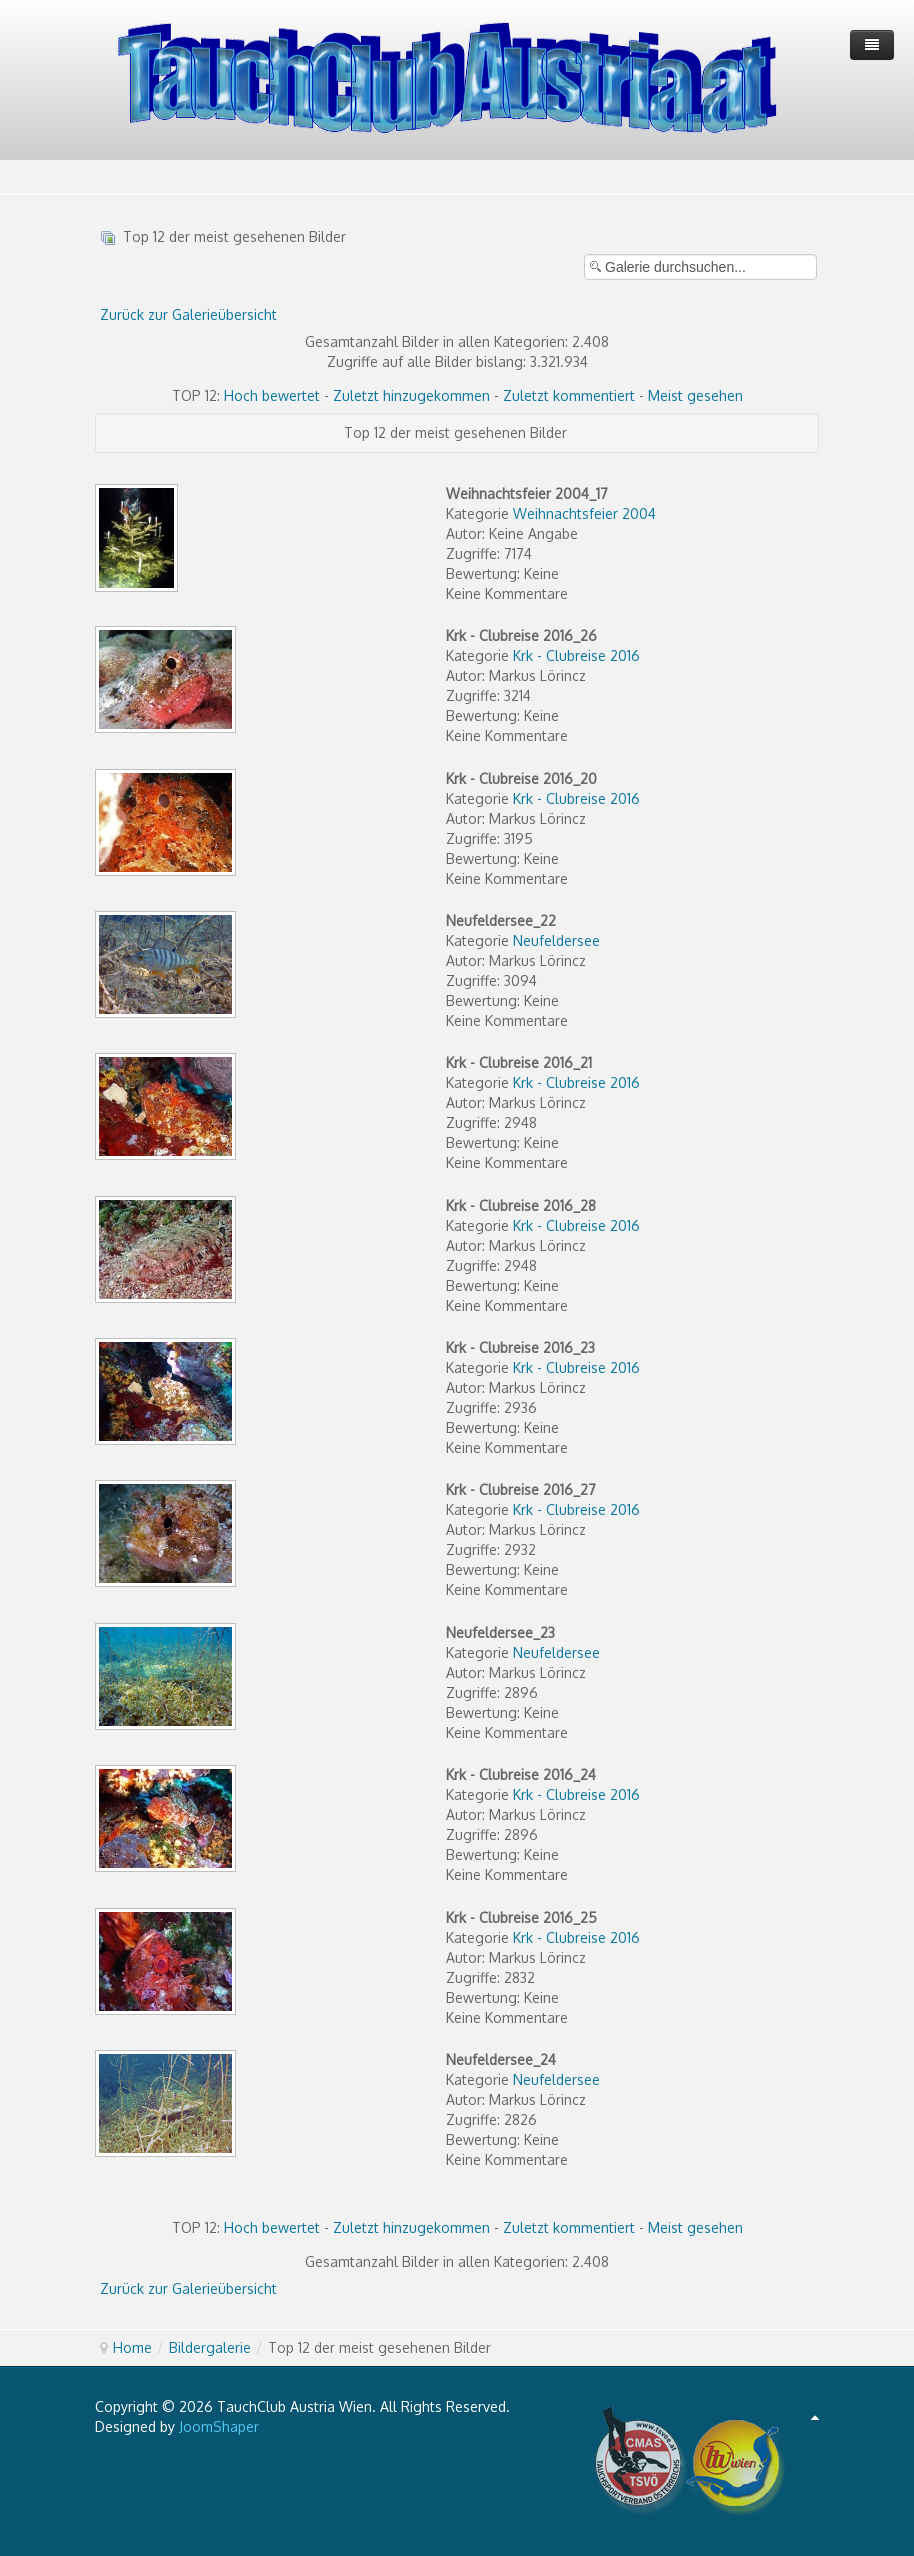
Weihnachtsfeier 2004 (584, 513)
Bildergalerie (210, 2347)
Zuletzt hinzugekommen (411, 395)
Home (132, 2347)
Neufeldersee (556, 940)
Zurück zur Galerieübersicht (188, 314)
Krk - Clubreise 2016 (576, 655)
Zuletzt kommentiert (569, 395)
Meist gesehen (695, 395)
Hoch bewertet (272, 395)
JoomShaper (219, 2426)
